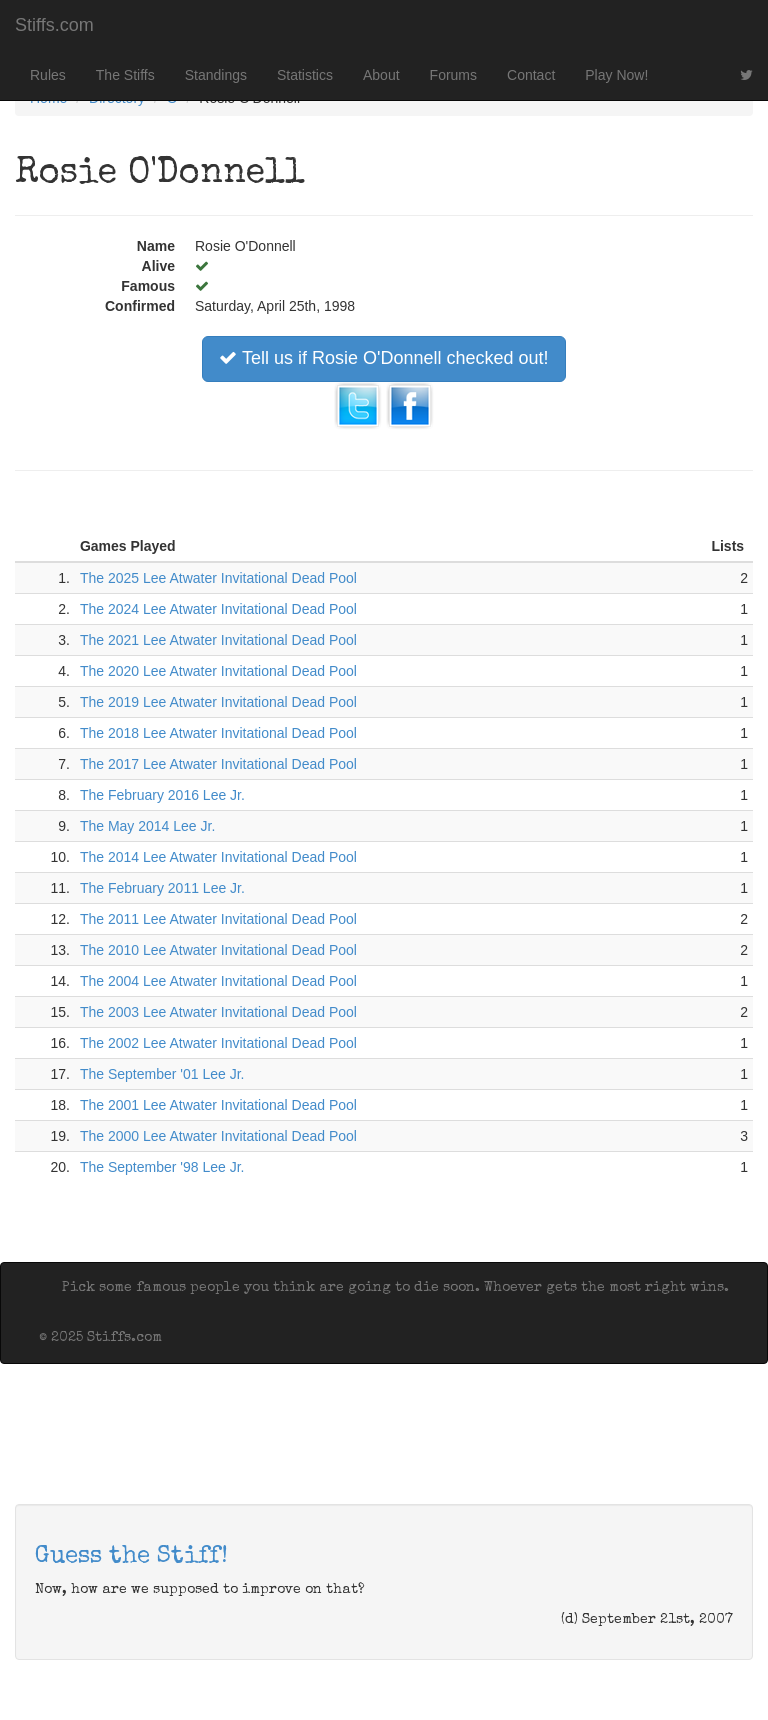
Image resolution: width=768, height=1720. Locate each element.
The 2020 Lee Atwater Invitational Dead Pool (218, 671)
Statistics (305, 75)
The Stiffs (125, 75)
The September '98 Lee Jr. (162, 1167)
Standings (216, 75)
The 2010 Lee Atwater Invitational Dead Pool (218, 950)
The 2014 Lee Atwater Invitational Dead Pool (218, 857)
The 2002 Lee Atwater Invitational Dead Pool (218, 1043)
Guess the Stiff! (131, 1557)
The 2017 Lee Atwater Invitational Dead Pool (218, 764)
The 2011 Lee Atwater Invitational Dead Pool (218, 919)
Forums (453, 75)
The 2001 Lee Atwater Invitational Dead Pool (218, 1105)
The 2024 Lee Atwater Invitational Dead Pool (218, 609)
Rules (48, 75)
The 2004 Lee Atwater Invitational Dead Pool (218, 981)
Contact (531, 75)
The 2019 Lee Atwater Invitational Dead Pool (218, 702)
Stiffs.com (54, 25)
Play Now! (616, 75)
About (381, 75)
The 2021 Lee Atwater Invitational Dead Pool (218, 640)
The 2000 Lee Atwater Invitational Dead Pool (218, 1136)
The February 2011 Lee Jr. (162, 888)
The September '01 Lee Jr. (162, 1074)
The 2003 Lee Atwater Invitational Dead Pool (218, 1012)
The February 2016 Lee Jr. (162, 795)
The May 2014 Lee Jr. (147, 826)
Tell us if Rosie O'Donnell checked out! (383, 358)
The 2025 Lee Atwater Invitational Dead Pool (218, 578)
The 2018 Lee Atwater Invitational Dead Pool (218, 733)
